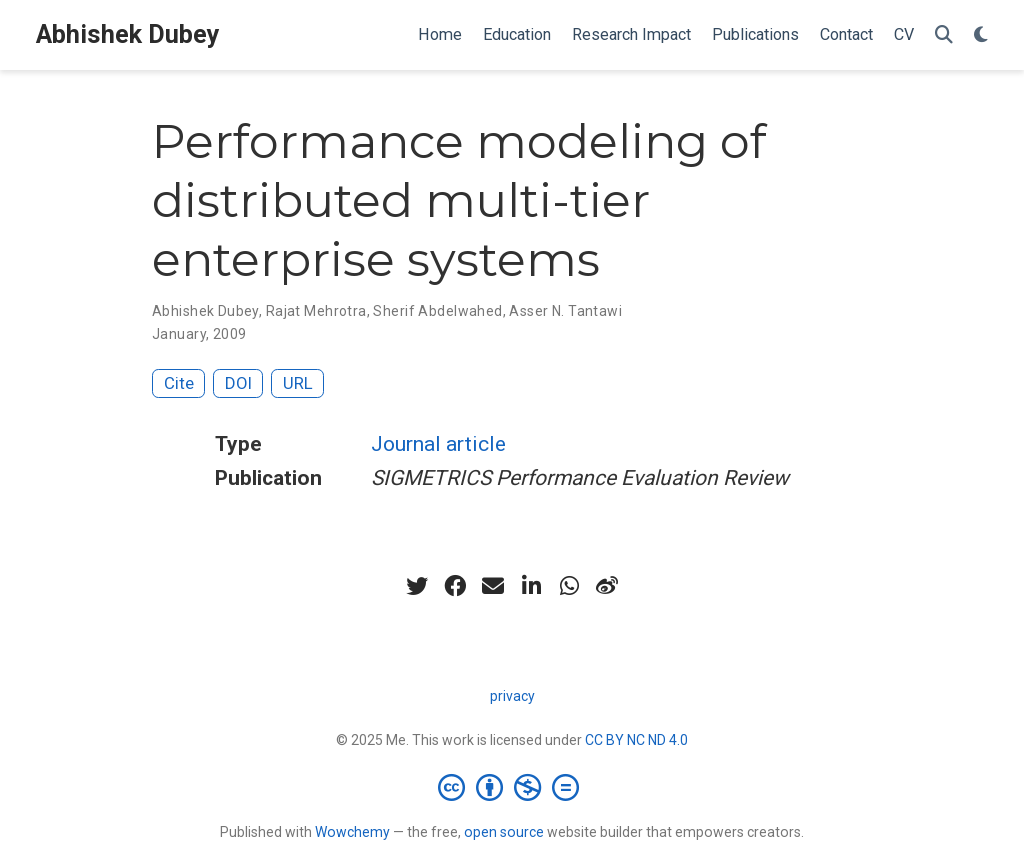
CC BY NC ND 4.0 (636, 740)
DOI (238, 383)
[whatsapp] (569, 586)
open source (504, 832)
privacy (512, 696)
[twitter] (417, 586)
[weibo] (607, 586)
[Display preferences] (981, 35)
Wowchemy (352, 832)
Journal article (438, 444)
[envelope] (493, 586)
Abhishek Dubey (128, 34)
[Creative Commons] (512, 787)
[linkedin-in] (531, 586)
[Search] (944, 35)
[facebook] (455, 586)
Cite (179, 383)
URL (298, 383)
